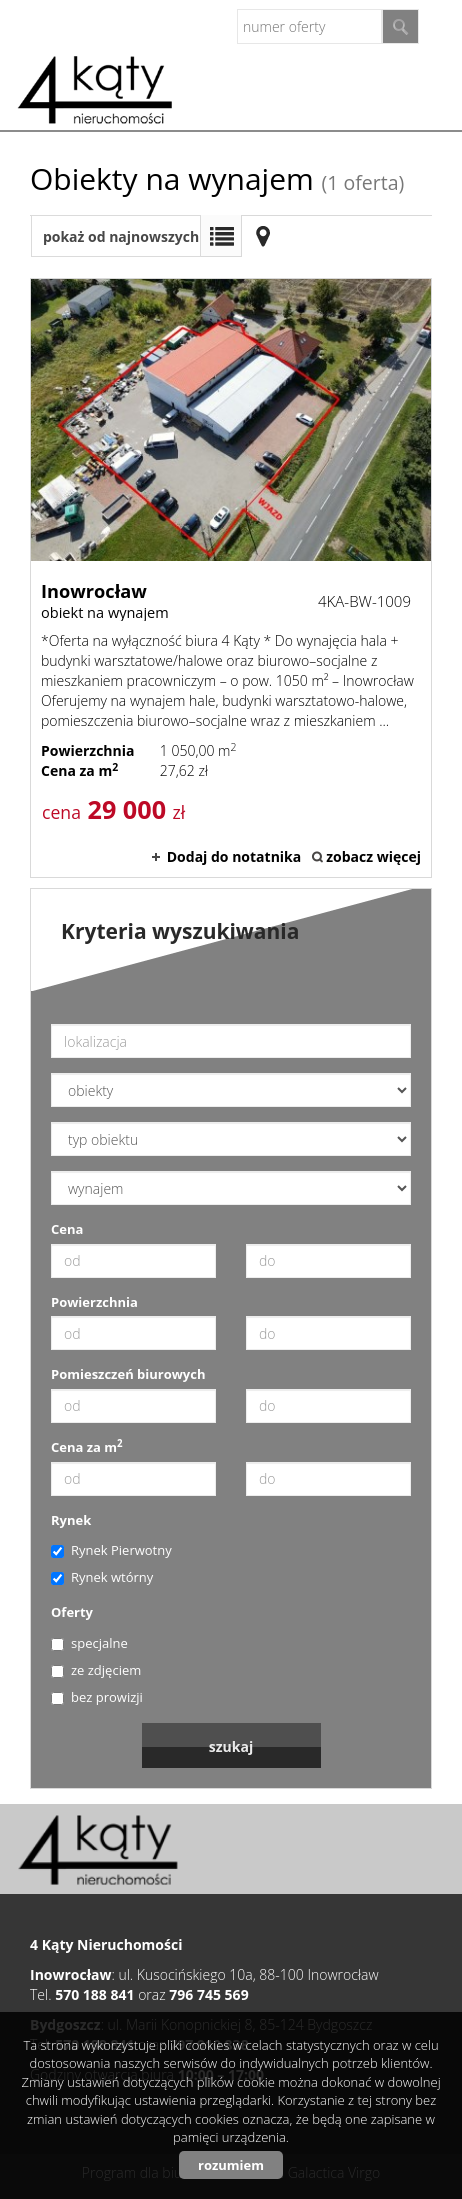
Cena (67, 1229)
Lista (221, 236)
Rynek (71, 1520)
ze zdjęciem (96, 1670)
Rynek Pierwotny (111, 1550)
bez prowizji (97, 1697)
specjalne (89, 1643)
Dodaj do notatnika (234, 856)
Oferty (72, 1612)
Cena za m (87, 1447)
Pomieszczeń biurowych (128, 1374)
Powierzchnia (94, 1302)
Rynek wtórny (102, 1577)
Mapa (263, 236)
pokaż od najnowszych (121, 236)
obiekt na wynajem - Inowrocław (231, 578)
